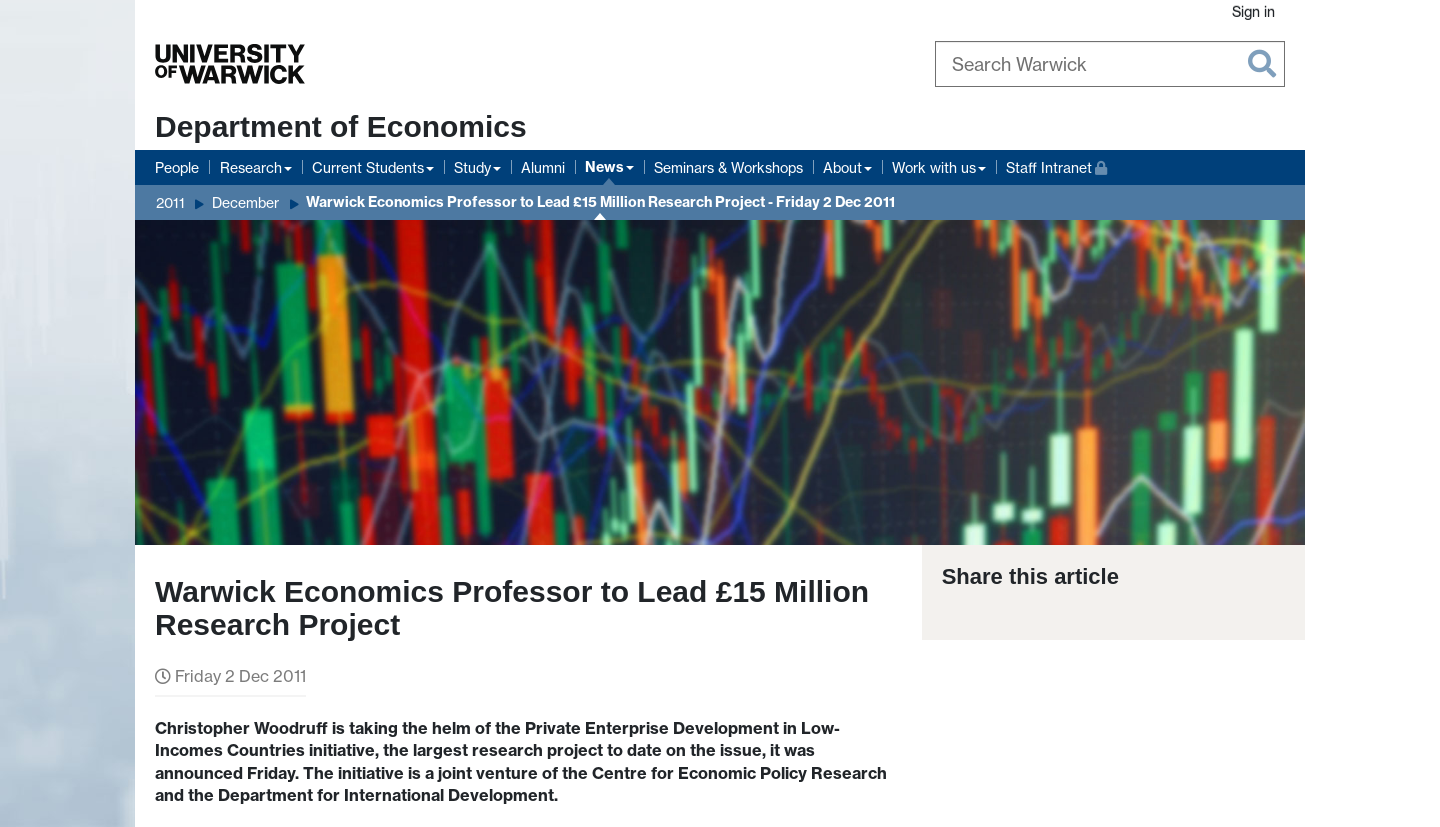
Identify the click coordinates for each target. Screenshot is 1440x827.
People (177, 167)
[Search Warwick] (1110, 64)
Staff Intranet (1056, 165)
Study (472, 167)
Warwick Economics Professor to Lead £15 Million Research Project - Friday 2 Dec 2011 (600, 202)
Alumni (543, 167)
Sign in (1253, 11)
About (842, 167)
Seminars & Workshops (728, 167)
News (604, 167)
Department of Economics (341, 126)
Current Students (368, 167)
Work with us (934, 167)
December (245, 202)
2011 (170, 202)
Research (251, 167)
